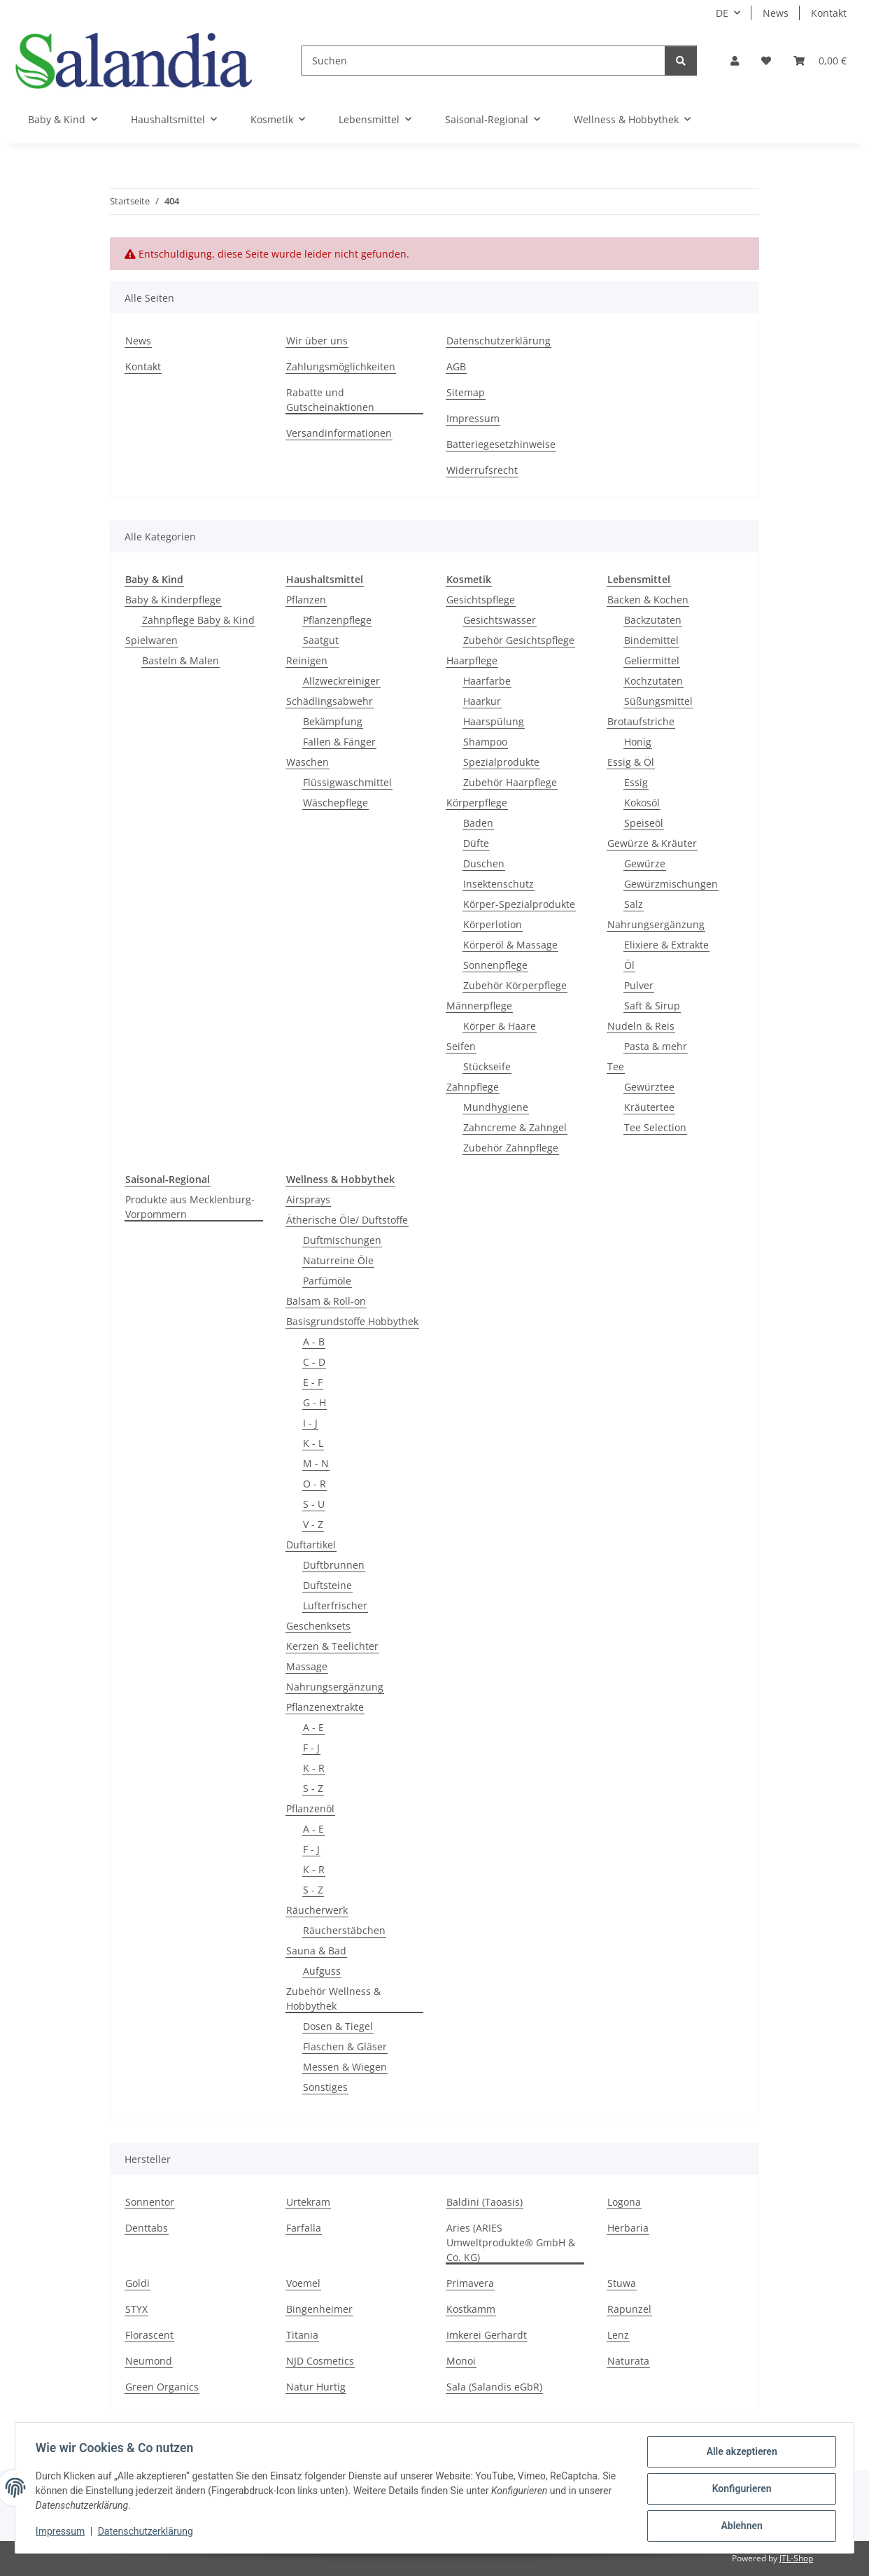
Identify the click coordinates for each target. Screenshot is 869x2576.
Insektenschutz (498, 883)
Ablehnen (739, 2526)
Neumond (148, 2360)
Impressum (62, 2532)
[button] (734, 60)
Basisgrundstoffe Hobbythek (352, 1321)
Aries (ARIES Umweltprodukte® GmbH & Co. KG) (510, 2242)
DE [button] (722, 13)
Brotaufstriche (640, 721)
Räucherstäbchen (344, 1930)
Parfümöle (327, 1280)
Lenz (618, 2335)
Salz (633, 904)
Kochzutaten (653, 680)
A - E (313, 1727)
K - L (313, 1443)
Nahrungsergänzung (656, 924)
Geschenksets (318, 1625)
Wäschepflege (335, 802)
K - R (314, 1767)
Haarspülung (493, 721)
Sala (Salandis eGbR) (494, 2386)
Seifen (461, 1046)
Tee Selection (655, 1127)
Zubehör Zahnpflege (510, 1147)
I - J (310, 1422)
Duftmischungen (342, 1240)
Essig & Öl (630, 762)
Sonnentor (149, 2201)
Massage (306, 1666)
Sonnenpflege (495, 965)
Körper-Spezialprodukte (519, 904)
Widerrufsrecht (482, 470)
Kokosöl (642, 802)
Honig (637, 741)
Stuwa (621, 2283)
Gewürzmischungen (671, 883)
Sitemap (465, 392)
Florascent (149, 2335)
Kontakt (829, 13)
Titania (302, 2335)
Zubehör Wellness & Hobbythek (333, 1998)
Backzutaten (652, 619)
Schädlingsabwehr (329, 701)
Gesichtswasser (499, 619)
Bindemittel (651, 640)
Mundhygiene (495, 1107)
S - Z (313, 1788)
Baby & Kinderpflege (173, 599)
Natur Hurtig (316, 2386)
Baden (478, 823)
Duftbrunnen (334, 1565)
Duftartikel (311, 1544)
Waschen (307, 762)
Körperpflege (476, 802)
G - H (314, 1402)
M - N (316, 1463)
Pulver (638, 985)
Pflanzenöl (310, 1808)
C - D (314, 1361)
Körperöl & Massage (510, 944)
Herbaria (628, 2227)
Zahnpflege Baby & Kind (198, 619)
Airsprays (308, 1199)
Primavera (470, 2283)
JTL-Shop (796, 2558)
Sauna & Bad (316, 1950)
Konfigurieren (739, 2490)
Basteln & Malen (180, 660)
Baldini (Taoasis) (484, 2201)
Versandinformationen (339, 433)
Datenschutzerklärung (147, 2532)
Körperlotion (492, 924)
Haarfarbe (487, 680)
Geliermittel (651, 660)
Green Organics (162, 2386)
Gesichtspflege (480, 599)
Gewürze (644, 863)
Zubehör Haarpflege (510, 782)
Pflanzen (306, 599)
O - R (314, 1483)
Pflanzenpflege (337, 619)
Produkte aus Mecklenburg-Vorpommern (190, 1207)
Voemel (303, 2283)
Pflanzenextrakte (325, 1707)
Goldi (137, 2283)
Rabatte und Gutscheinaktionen (330, 400)
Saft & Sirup (652, 1005)
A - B (314, 1341)
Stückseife (487, 1066)
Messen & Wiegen (345, 2066)
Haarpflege (471, 660)
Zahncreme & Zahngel (515, 1127)
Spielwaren (151, 640)
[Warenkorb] (820, 60)
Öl (629, 965)
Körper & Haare (499, 1025)
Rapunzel (629, 2309)
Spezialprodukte (501, 762)
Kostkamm (470, 2309)
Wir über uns (317, 340)
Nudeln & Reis (640, 1025)
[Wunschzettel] (766, 60)
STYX (136, 2309)
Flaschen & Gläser (345, 2046)
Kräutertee (649, 1107)
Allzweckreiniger (341, 680)
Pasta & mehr (655, 1046)
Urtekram (308, 2201)
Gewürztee (649, 1086)
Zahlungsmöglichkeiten (340, 366)
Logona (624, 2201)
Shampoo (485, 741)
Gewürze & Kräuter (652, 843)
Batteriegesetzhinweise (501, 444)
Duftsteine (327, 1585)
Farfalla (303, 2227)
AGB (456, 366)
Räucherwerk (317, 1910)
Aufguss (322, 1970)
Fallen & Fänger (339, 741)
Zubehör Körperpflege (515, 985)
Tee (615, 1066)
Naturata (628, 2360)
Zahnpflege (472, 1086)
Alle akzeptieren (739, 2453)
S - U (314, 1504)
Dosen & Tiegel (338, 2026)
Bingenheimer (319, 2309)
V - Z (313, 1524)
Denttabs (146, 2227)
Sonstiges (325, 2087)
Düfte (476, 843)
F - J (311, 1747)
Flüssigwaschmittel (347, 782)
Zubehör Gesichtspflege (518, 640)
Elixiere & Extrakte (666, 944)
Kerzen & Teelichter (332, 1646)
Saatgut (321, 640)
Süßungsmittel (658, 701)
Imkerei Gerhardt (486, 2335)
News (776, 13)
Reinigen (306, 660)
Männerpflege (479, 1005)
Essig (636, 782)
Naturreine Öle (338, 1260)
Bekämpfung (332, 721)
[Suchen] (483, 61)
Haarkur (482, 701)
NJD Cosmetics (320, 2360)
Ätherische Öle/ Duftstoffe (347, 1219)
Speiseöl (643, 823)
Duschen (483, 863)
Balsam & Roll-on (326, 1301)
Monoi (461, 2360)
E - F (313, 1382)
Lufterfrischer (335, 1605)
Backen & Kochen (647, 599)
